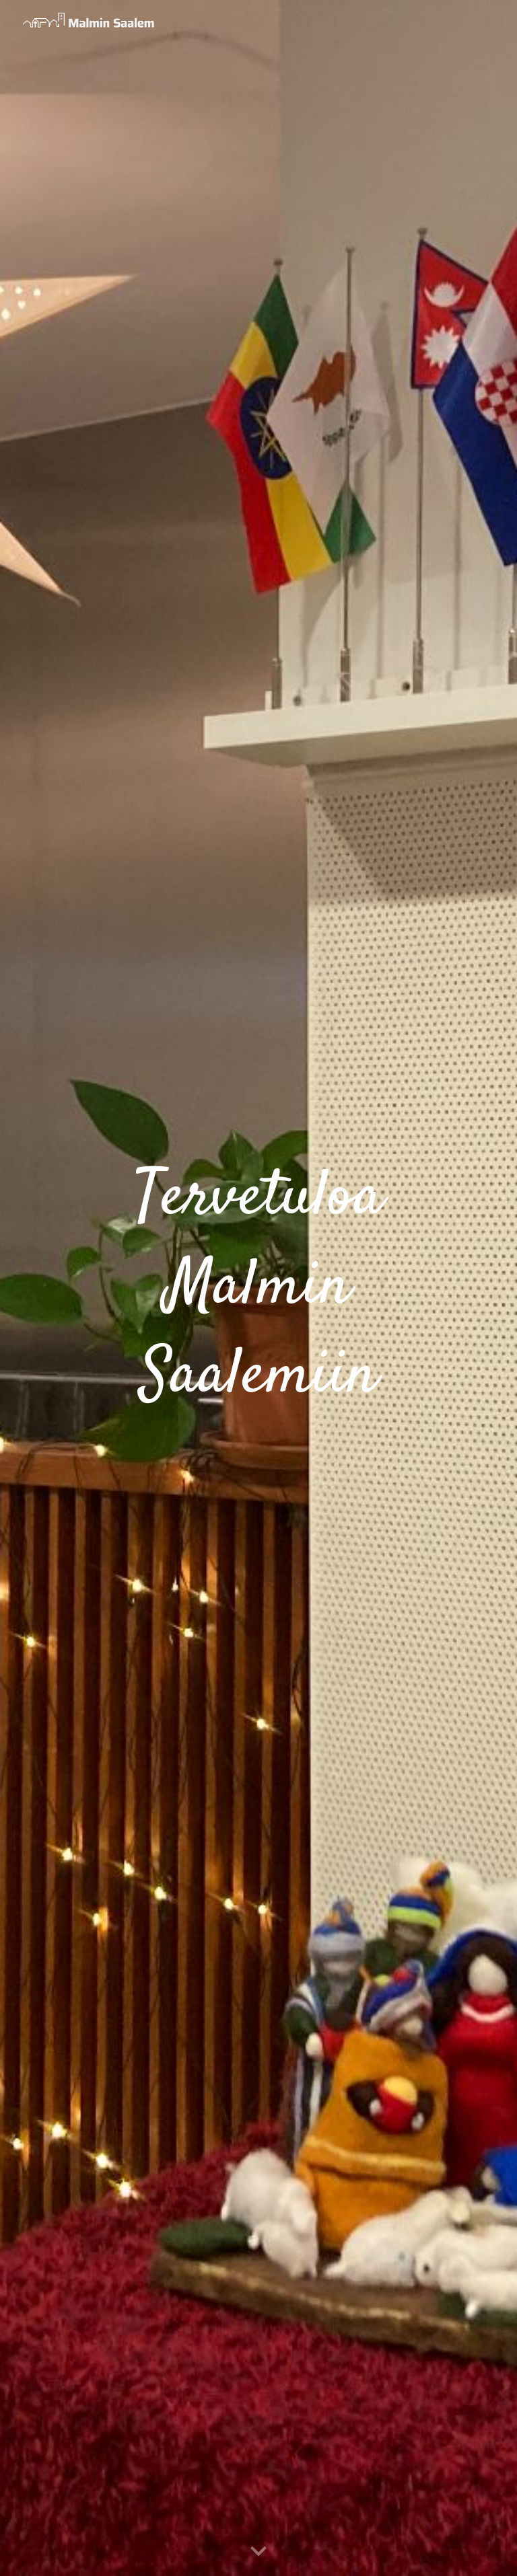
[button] (258, 2552)
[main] (258, 1288)
